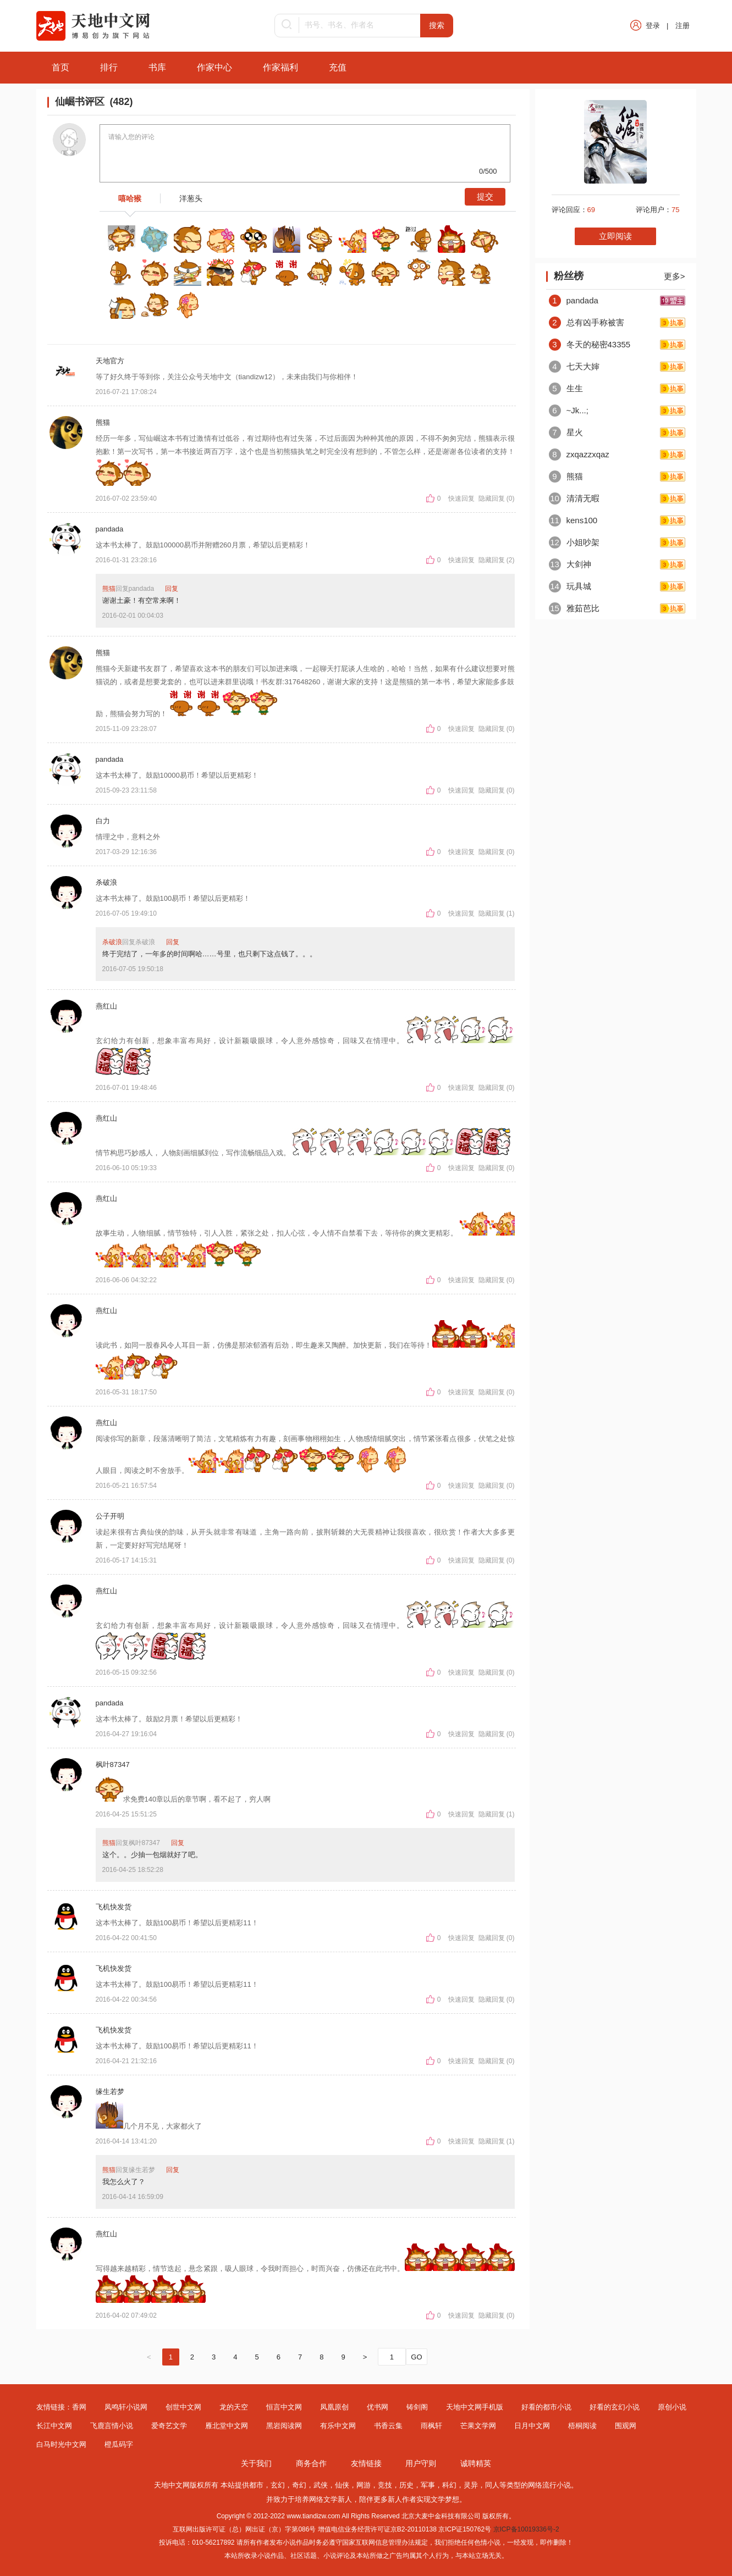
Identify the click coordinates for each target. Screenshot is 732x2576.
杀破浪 (106, 882)
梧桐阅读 (582, 2426)
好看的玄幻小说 (615, 2407)
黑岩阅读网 (284, 2426)
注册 (682, 25)
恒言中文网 (284, 2407)
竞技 (385, 2485)
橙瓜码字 (118, 2444)
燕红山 (106, 1006)
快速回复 (462, 498)
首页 (60, 67)
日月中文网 (532, 2426)
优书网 (377, 2407)
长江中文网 (54, 2426)
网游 (363, 2485)
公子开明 (110, 1516)
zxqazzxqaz (579, 454)
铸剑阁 (417, 2407)
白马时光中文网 (61, 2444)
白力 (103, 821)
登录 (653, 25)
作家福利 (280, 67)
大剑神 (570, 564)
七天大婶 (574, 366)
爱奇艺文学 (169, 2426)
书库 (157, 67)
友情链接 (366, 2463)
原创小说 (672, 2407)
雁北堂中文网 (226, 2426)
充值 (337, 67)
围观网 (625, 2426)
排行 (109, 67)
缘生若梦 (110, 2091)
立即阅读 (615, 236)
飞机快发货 (113, 1907)
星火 (566, 432)
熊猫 (103, 422)
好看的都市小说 (546, 2407)
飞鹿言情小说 (111, 2426)
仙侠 (342, 2485)
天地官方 (110, 361)
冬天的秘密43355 (590, 344)
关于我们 (256, 2463)
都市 (256, 2485)
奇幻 (299, 2485)
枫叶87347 (113, 1764)
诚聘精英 (475, 2463)
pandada (110, 529)
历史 (406, 2485)
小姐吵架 (574, 542)
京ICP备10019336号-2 (526, 2529)
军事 (428, 2485)
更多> (674, 276)
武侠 (320, 2485)
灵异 (471, 2485)
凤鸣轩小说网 (125, 2407)
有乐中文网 (338, 2426)
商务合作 (311, 2463)
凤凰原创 (334, 2407)
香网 (79, 2407)
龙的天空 (233, 2407)
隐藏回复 (491, 498)
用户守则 (420, 2463)
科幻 (449, 2485)
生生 (566, 388)
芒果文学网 (478, 2426)
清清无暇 (574, 498)
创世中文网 (183, 2407)
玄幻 (278, 2485)
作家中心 (214, 67)
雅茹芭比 (574, 608)
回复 (171, 588)
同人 (492, 2485)
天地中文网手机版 (474, 2407)
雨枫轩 (431, 2426)
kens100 (573, 520)
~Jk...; (568, 410)
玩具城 (570, 586)
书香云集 (388, 2426)
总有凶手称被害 (586, 322)
